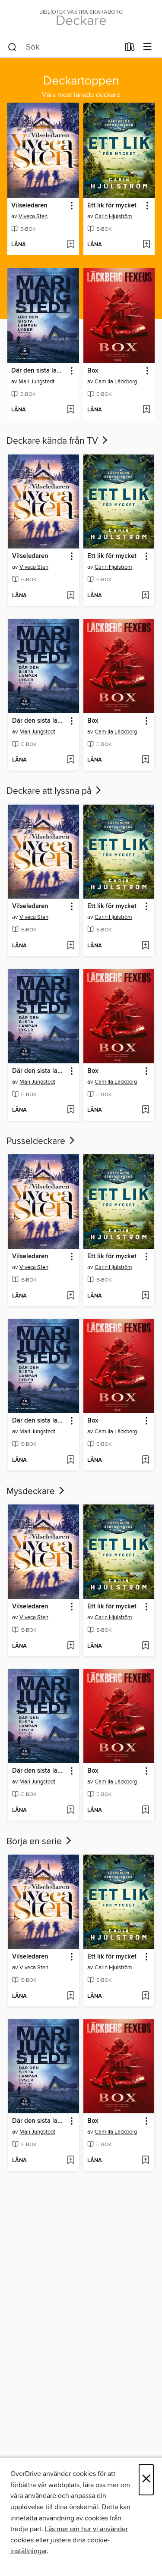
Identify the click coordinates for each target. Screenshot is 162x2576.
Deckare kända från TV (57, 441)
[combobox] (63, 47)
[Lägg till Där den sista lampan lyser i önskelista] (70, 410)
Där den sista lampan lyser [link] (39, 371)
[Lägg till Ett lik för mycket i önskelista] (146, 245)
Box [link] (92, 371)
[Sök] (12, 47)
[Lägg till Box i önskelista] (146, 410)
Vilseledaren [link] (29, 206)
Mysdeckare (36, 1491)
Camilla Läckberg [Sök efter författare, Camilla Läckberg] (116, 381)
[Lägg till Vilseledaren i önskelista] (70, 245)
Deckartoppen (81, 81)
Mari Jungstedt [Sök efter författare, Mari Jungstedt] (36, 381)
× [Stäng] (146, 2480)
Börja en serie (39, 1841)
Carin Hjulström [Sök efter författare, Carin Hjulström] (113, 216)
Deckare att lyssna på (54, 791)
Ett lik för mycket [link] (112, 206)
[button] (71, 206)
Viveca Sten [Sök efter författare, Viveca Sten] (33, 216)
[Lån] (130, 48)
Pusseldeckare (41, 1141)
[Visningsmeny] (148, 47)
